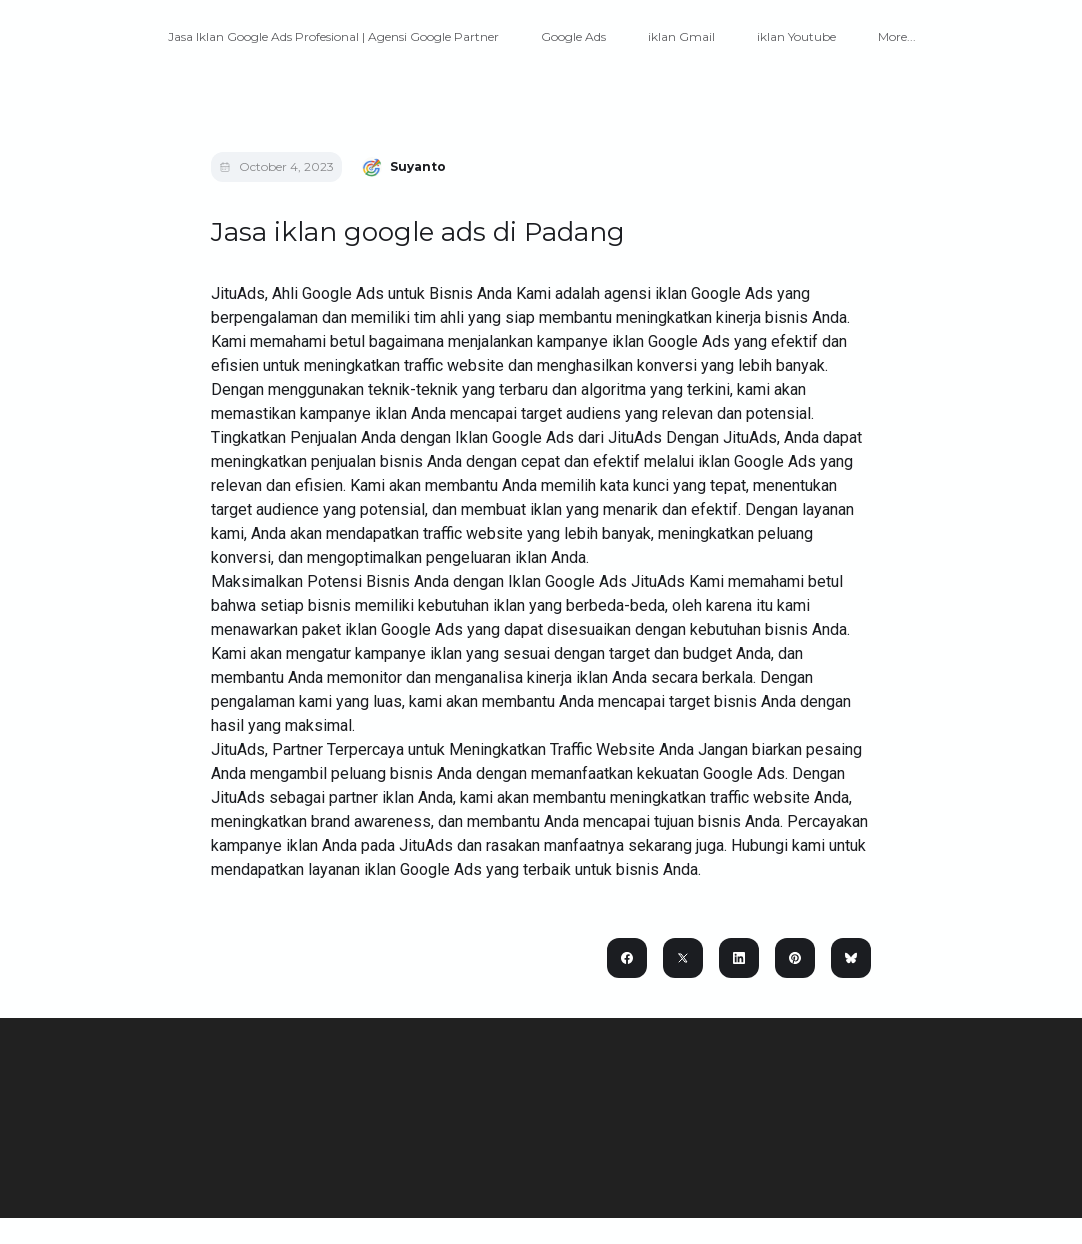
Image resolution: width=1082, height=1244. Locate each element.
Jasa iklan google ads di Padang (418, 232)
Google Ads (573, 36)
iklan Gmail (681, 36)
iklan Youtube (796, 36)
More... (897, 36)
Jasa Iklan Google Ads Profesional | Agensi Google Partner (333, 36)
